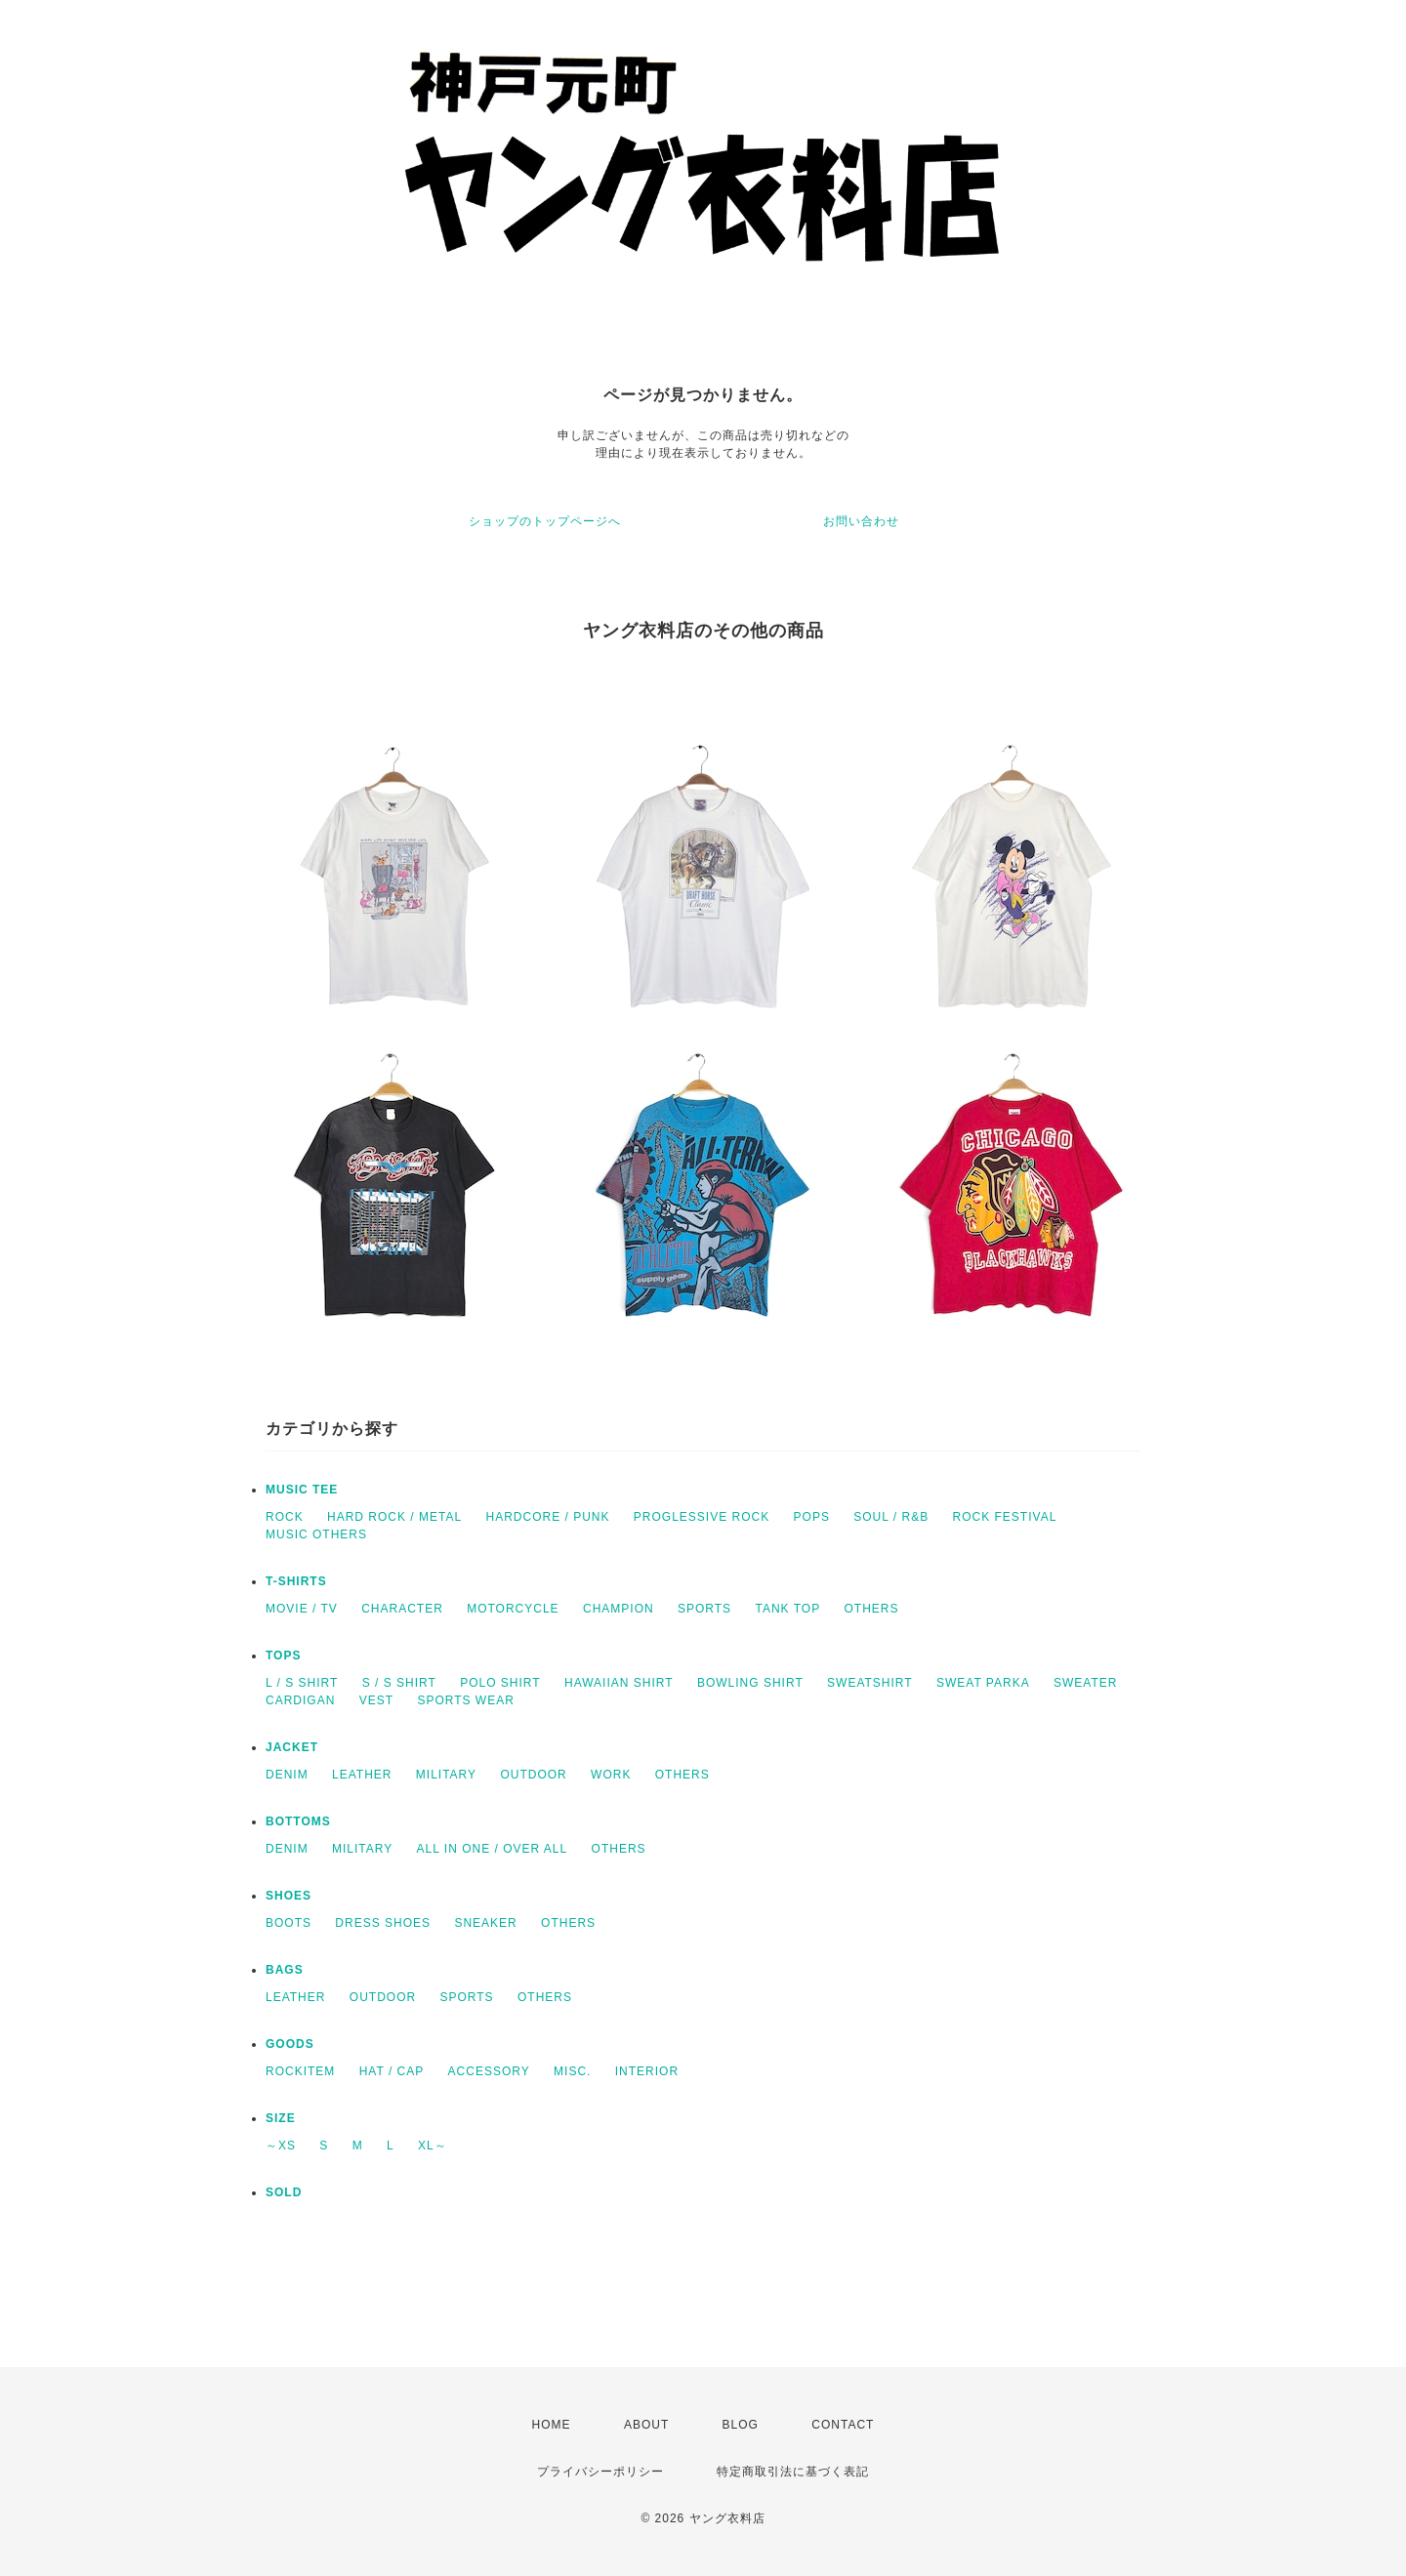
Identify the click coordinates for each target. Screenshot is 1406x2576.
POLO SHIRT (500, 1683)
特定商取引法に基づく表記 (793, 2471)
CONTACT (842, 2425)
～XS (281, 2145)
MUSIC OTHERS (316, 1534)
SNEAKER (485, 1923)
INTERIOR (647, 2071)
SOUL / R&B (891, 1517)
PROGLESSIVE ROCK (701, 1517)
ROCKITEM (300, 2071)
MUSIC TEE (302, 1489)
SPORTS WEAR (465, 1700)
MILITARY (446, 1774)
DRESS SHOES (383, 1923)
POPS (812, 1517)
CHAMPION (618, 1608)
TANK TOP (787, 1608)
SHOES (288, 1895)
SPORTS (704, 1608)
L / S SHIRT (302, 1683)
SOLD (284, 2192)
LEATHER (362, 1774)
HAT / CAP (392, 2071)
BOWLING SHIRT (750, 1683)
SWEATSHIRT (870, 1683)
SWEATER (1085, 1683)
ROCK (285, 1517)
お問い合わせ (861, 521)
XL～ (432, 2145)
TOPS (283, 1655)
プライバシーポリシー (600, 2471)
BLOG (741, 2425)
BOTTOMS (298, 1821)
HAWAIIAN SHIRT (619, 1683)
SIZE (281, 2118)
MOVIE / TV (302, 1608)
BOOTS (288, 1923)
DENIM (287, 1774)
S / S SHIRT (399, 1683)
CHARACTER (402, 1608)
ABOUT (646, 2425)
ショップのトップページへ (545, 521)
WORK (611, 1774)
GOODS (290, 2044)
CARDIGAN (300, 1700)
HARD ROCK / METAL (394, 1517)
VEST (376, 1700)
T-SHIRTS (296, 1581)
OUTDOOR (533, 1774)
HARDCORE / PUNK (547, 1517)
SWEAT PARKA (983, 1683)
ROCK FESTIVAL (1005, 1517)
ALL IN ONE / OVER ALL (492, 1849)
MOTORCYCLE (512, 1608)
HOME (551, 2425)
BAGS (285, 1970)
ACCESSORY (489, 2071)
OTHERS (871, 1608)
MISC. (572, 2071)
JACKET (292, 1747)
